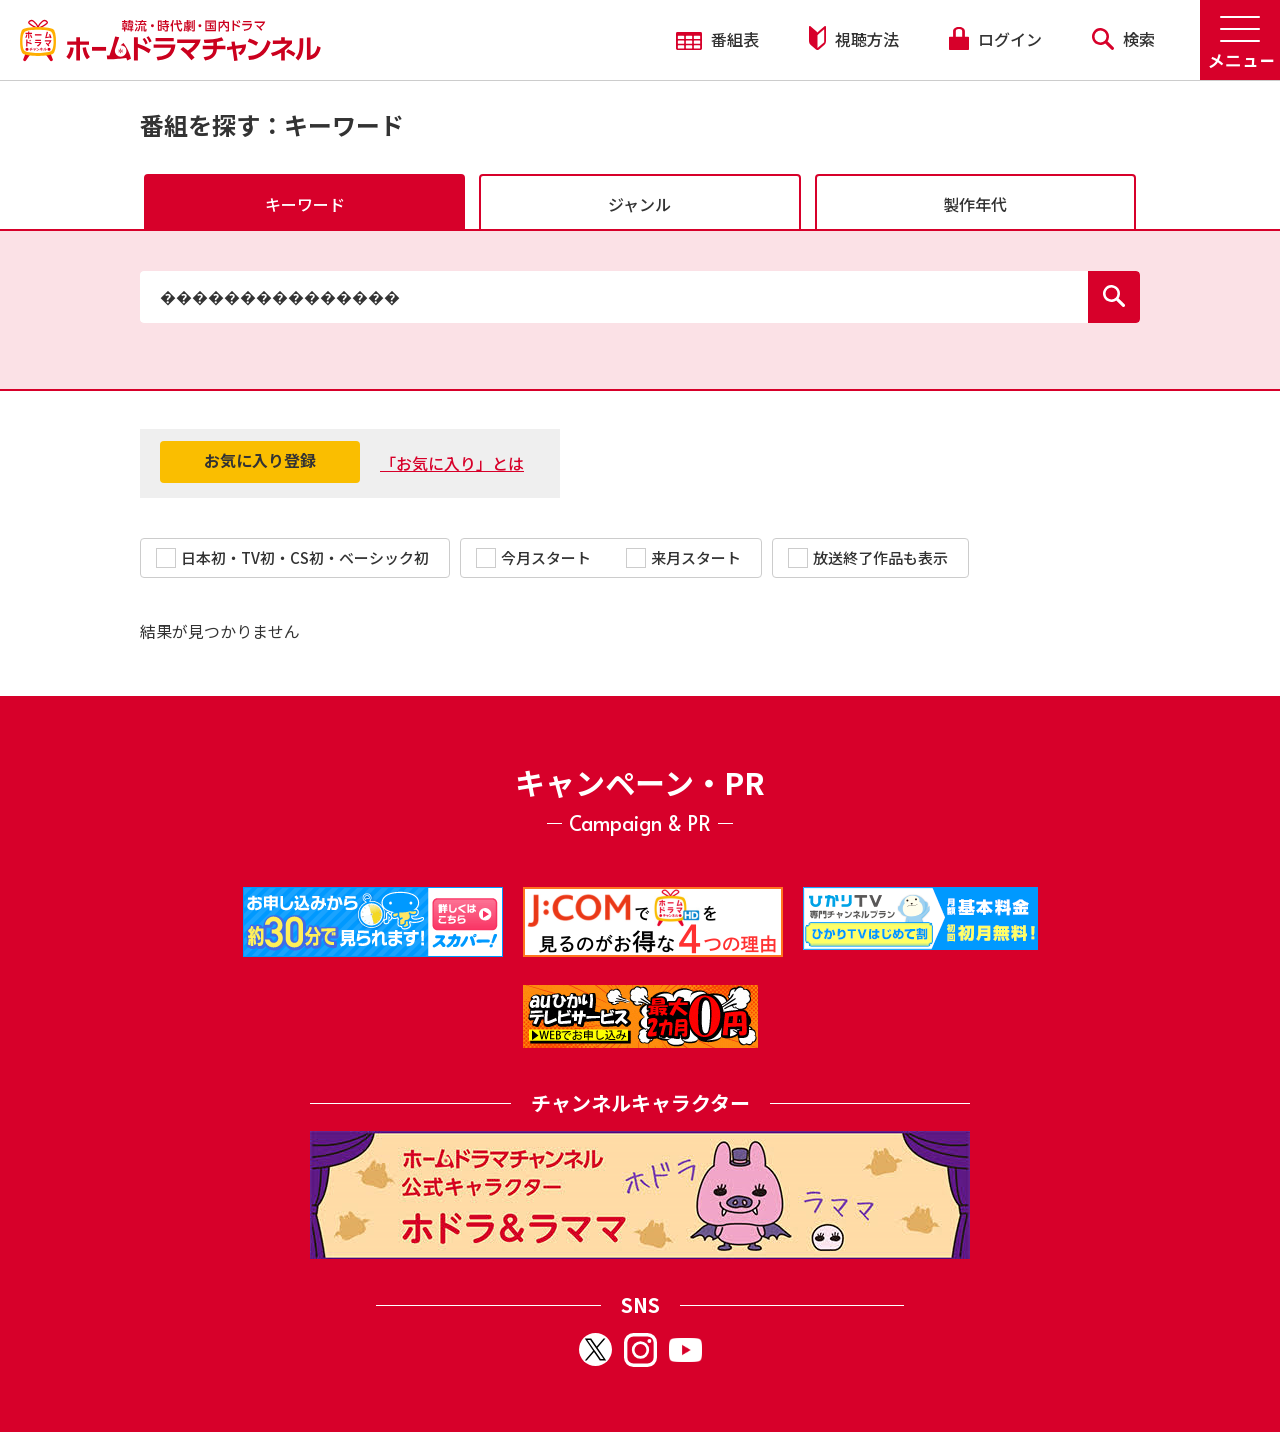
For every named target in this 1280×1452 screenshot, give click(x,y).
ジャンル (639, 204)
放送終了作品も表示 (868, 557)
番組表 (717, 39)
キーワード (305, 204)
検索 (1123, 39)
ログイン (995, 39)
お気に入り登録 (260, 460)
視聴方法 (854, 38)
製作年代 (975, 204)
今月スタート (533, 557)
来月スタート (683, 557)
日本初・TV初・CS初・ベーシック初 (292, 557)
